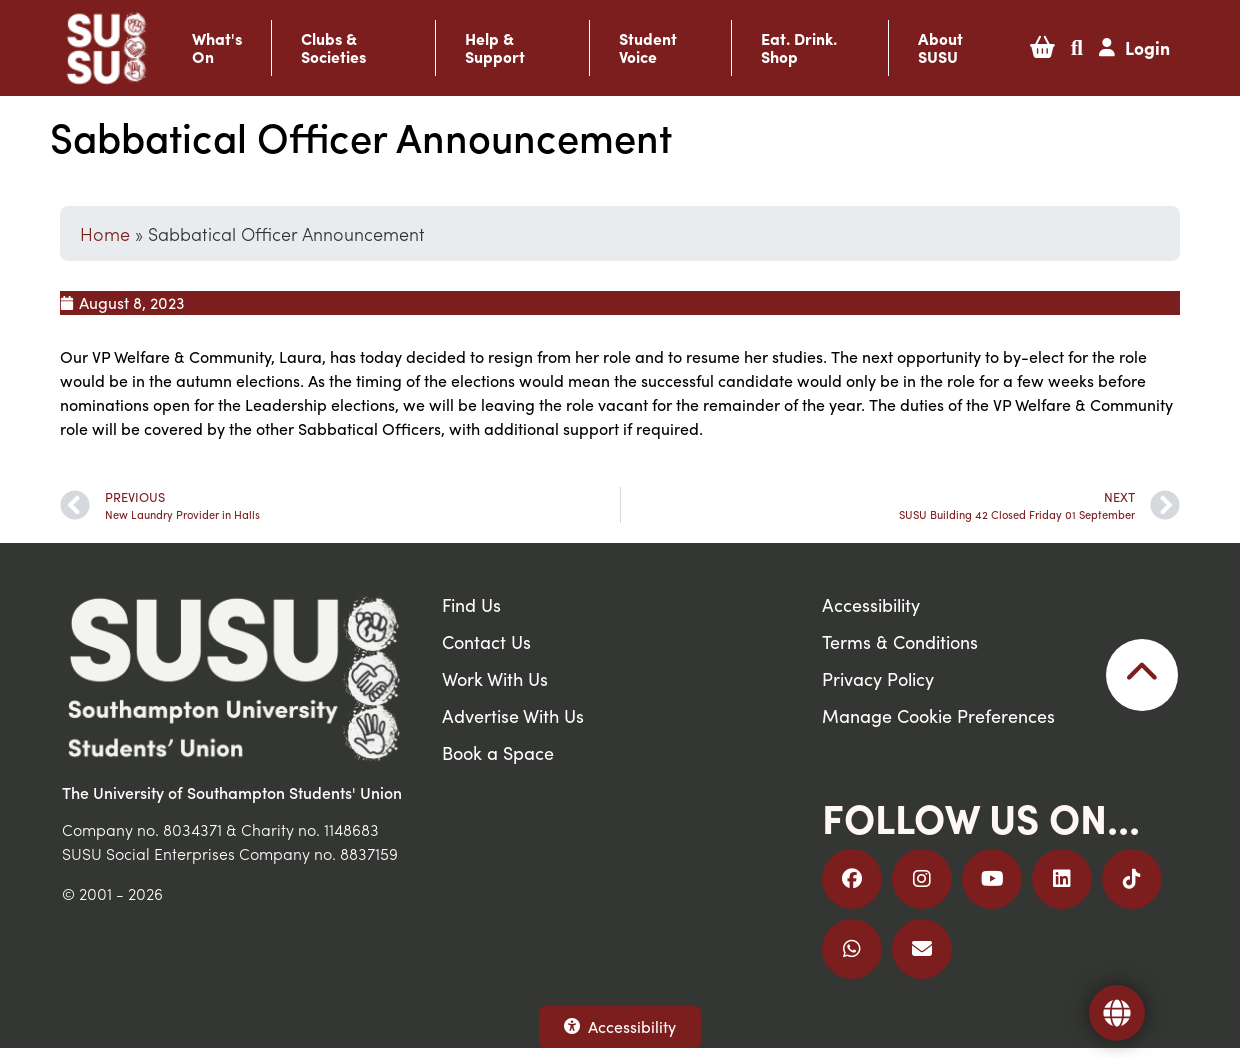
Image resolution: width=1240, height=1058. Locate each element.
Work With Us (495, 678)
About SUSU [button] (940, 48)
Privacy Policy (878, 678)
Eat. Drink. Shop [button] (799, 48)
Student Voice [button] (648, 48)
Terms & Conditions (900, 641)
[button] (1042, 48)
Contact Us (486, 641)
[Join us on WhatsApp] (852, 949)
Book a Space (498, 752)
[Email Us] (922, 949)
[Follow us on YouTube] (992, 879)
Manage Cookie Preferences (938, 715)
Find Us (471, 604)
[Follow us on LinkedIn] (1062, 879)
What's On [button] (217, 48)
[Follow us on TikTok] (1132, 879)
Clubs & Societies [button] (333, 48)
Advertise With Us (513, 715)
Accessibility (620, 1026)
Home (105, 233)
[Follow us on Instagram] (922, 879)
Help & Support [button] (495, 48)
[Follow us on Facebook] (852, 879)
